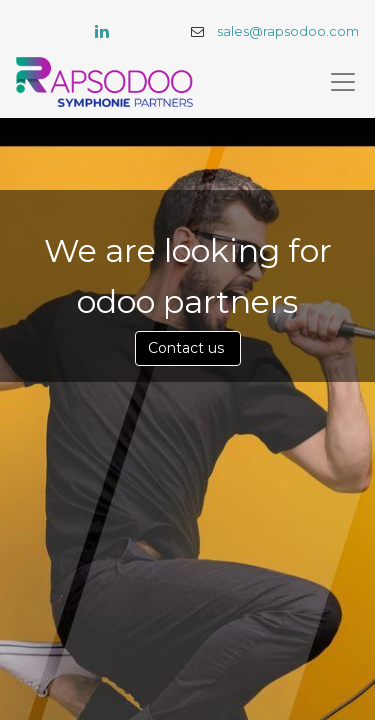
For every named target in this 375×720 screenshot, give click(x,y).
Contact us (188, 348)
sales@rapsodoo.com (288, 31)
